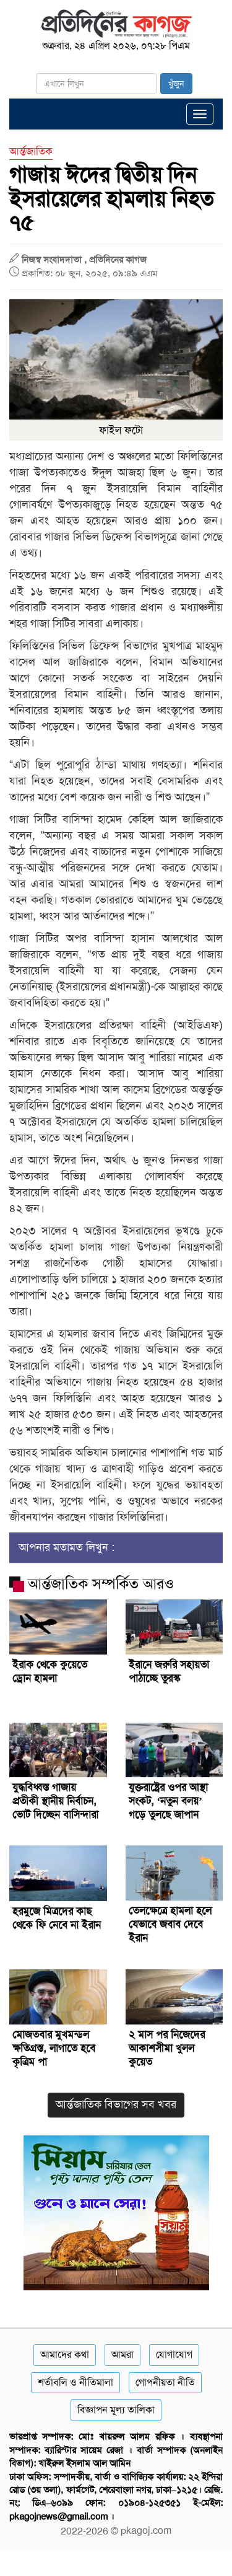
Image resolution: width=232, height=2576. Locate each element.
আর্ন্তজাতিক (31, 151)
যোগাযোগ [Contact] (174, 2354)
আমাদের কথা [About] (64, 2354)
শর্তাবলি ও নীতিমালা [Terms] (75, 2382)
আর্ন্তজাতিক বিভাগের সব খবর (116, 2104)
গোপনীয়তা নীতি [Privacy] (165, 2382)
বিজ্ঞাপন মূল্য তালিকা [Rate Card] (116, 2409)
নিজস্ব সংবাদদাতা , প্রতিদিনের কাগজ (84, 259)
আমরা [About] (122, 2354)
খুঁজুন (176, 83)
